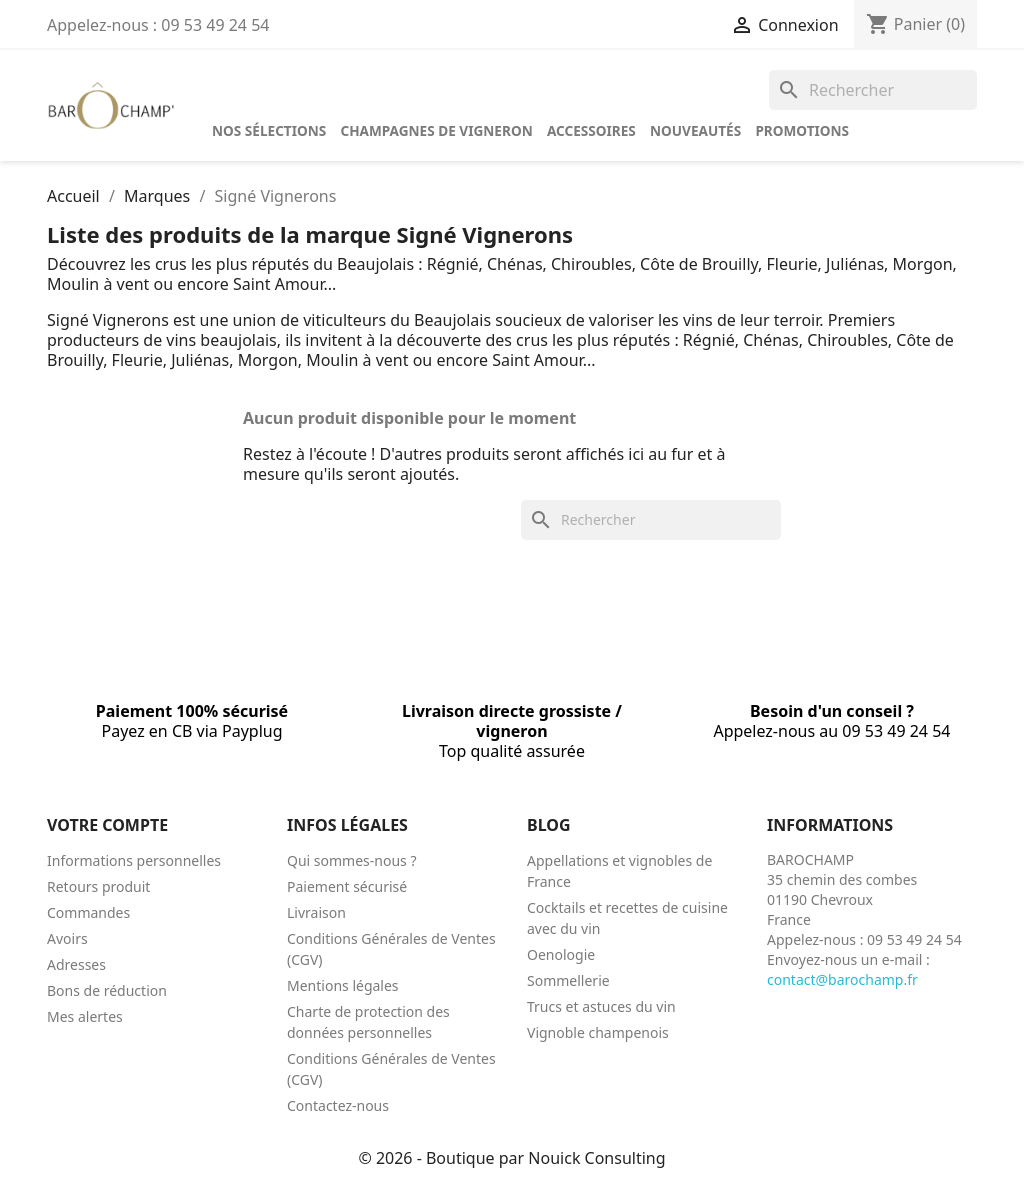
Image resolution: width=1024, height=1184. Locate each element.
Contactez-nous (338, 1105)
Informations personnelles (134, 860)
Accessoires (591, 130)
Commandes (88, 912)
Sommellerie (568, 980)
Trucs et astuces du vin (601, 1006)
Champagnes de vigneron (436, 130)
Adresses (76, 964)
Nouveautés (695, 130)
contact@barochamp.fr (842, 979)
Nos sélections (269, 130)
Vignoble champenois (598, 1032)
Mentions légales (343, 985)
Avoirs (67, 938)
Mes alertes (85, 1016)
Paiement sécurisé (347, 886)
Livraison (316, 912)
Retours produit (98, 886)
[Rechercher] (873, 90)
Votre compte (107, 825)
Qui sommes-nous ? (352, 860)
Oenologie (561, 954)
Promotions (802, 130)
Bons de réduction (107, 990)
